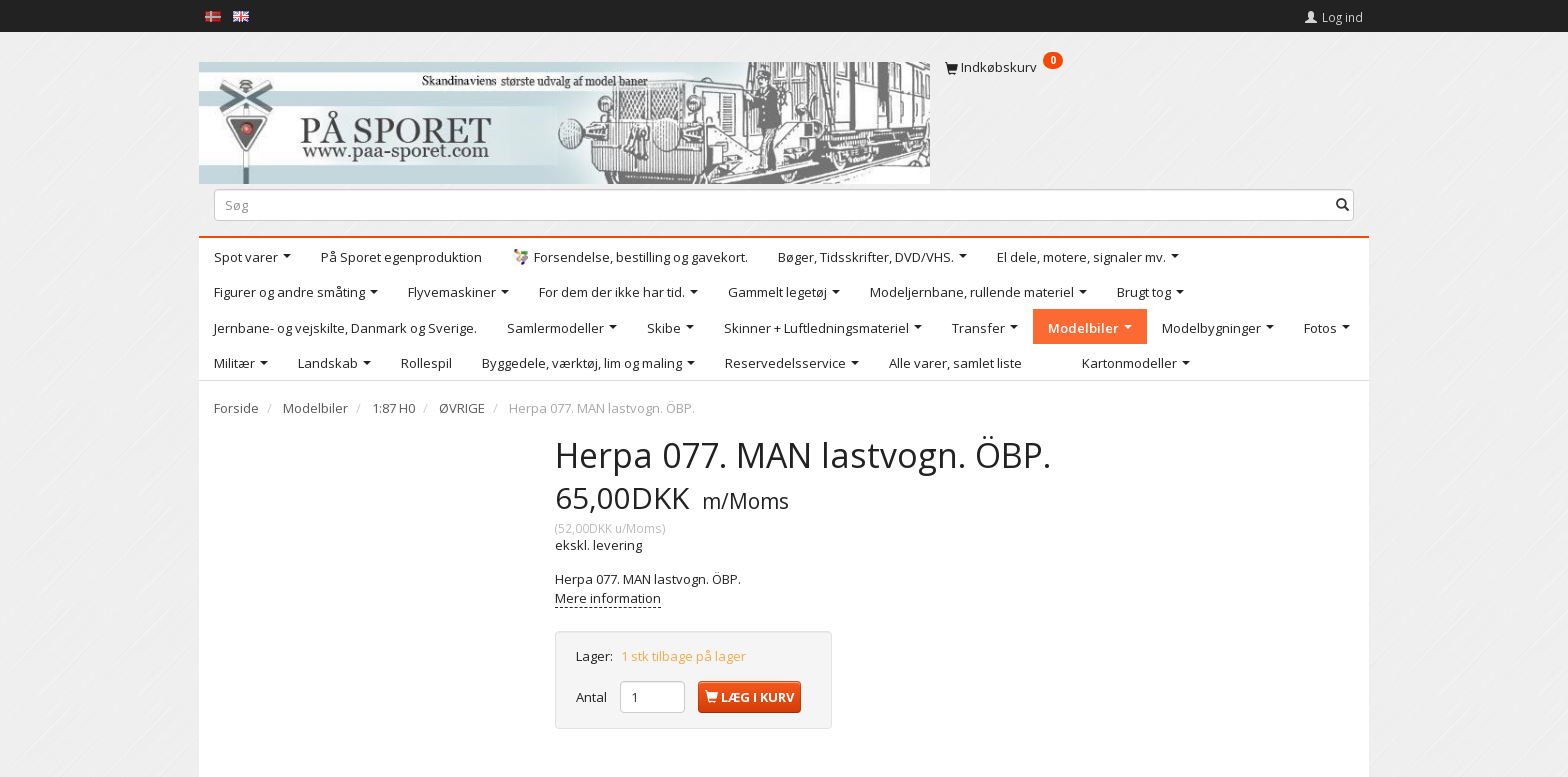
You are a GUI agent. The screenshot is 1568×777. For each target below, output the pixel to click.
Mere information (608, 598)
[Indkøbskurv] (1149, 67)
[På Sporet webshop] (564, 118)
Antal (593, 697)
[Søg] (1342, 204)
